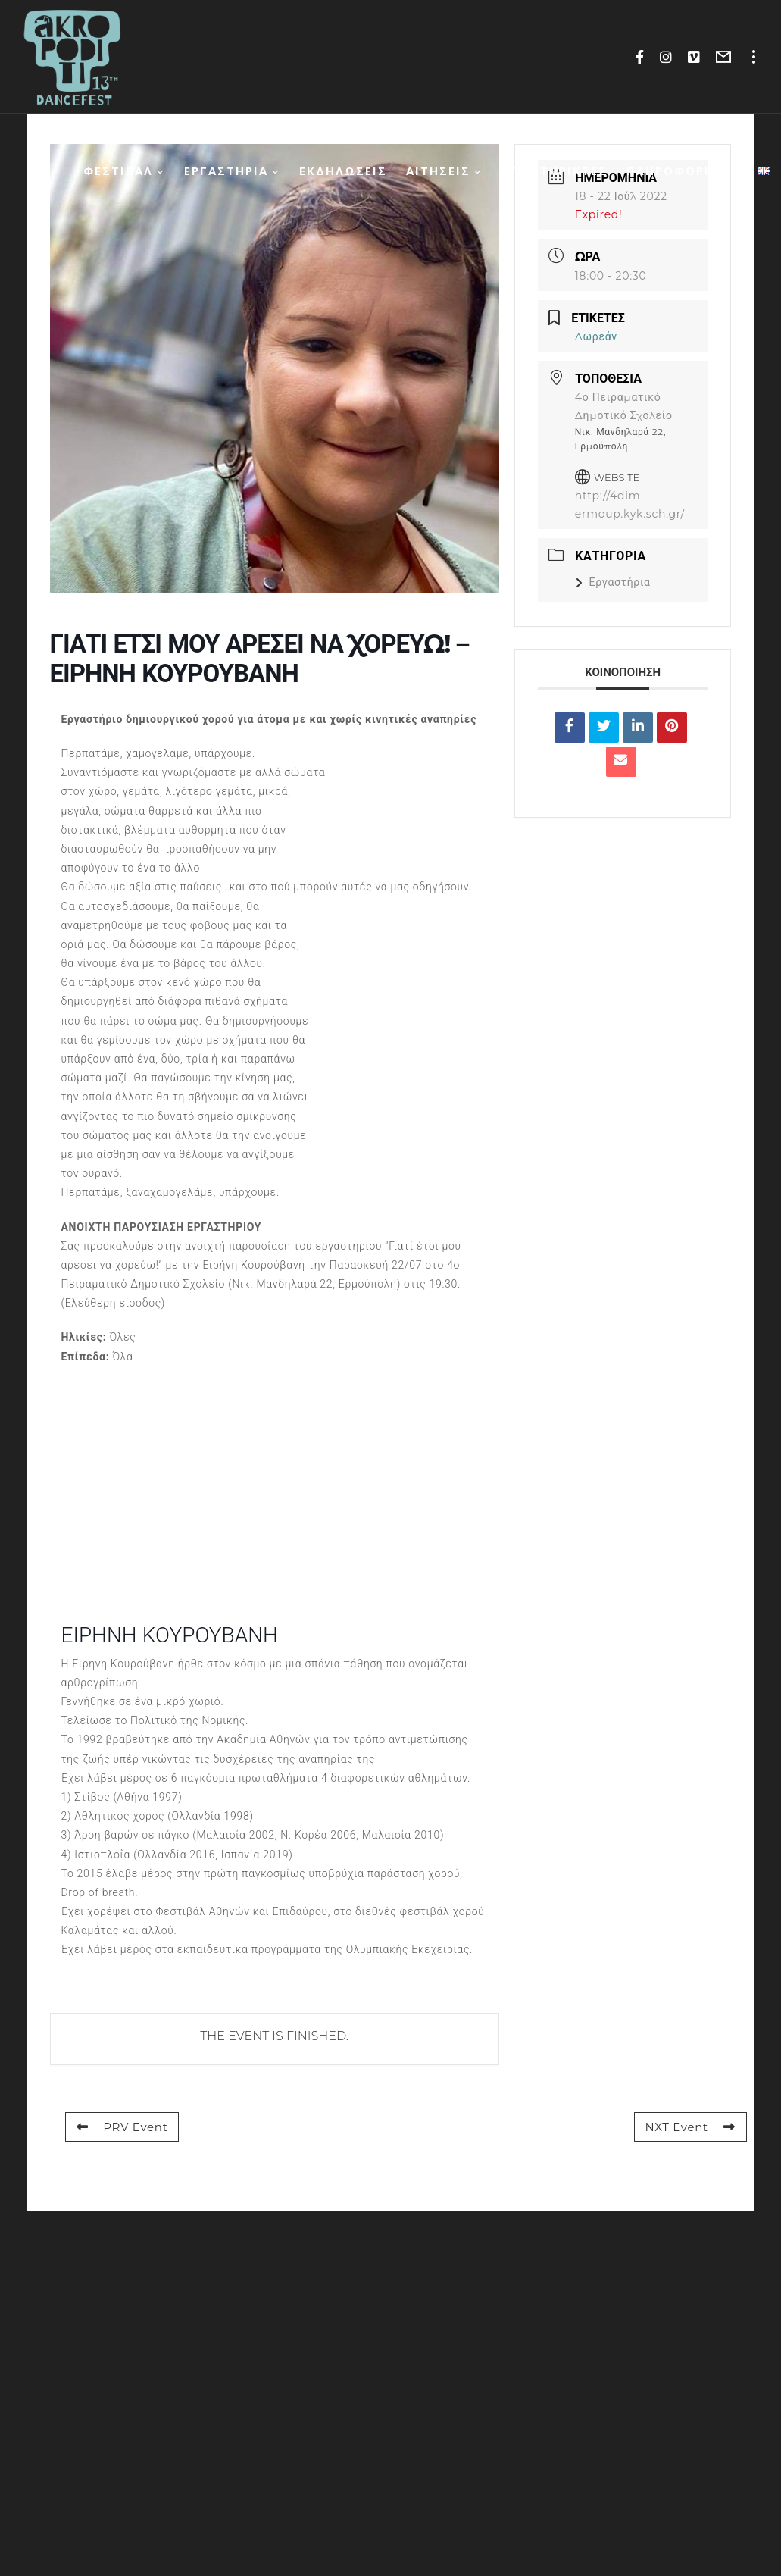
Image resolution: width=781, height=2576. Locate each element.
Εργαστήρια (613, 582)
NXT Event (690, 2127)
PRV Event (122, 2127)
